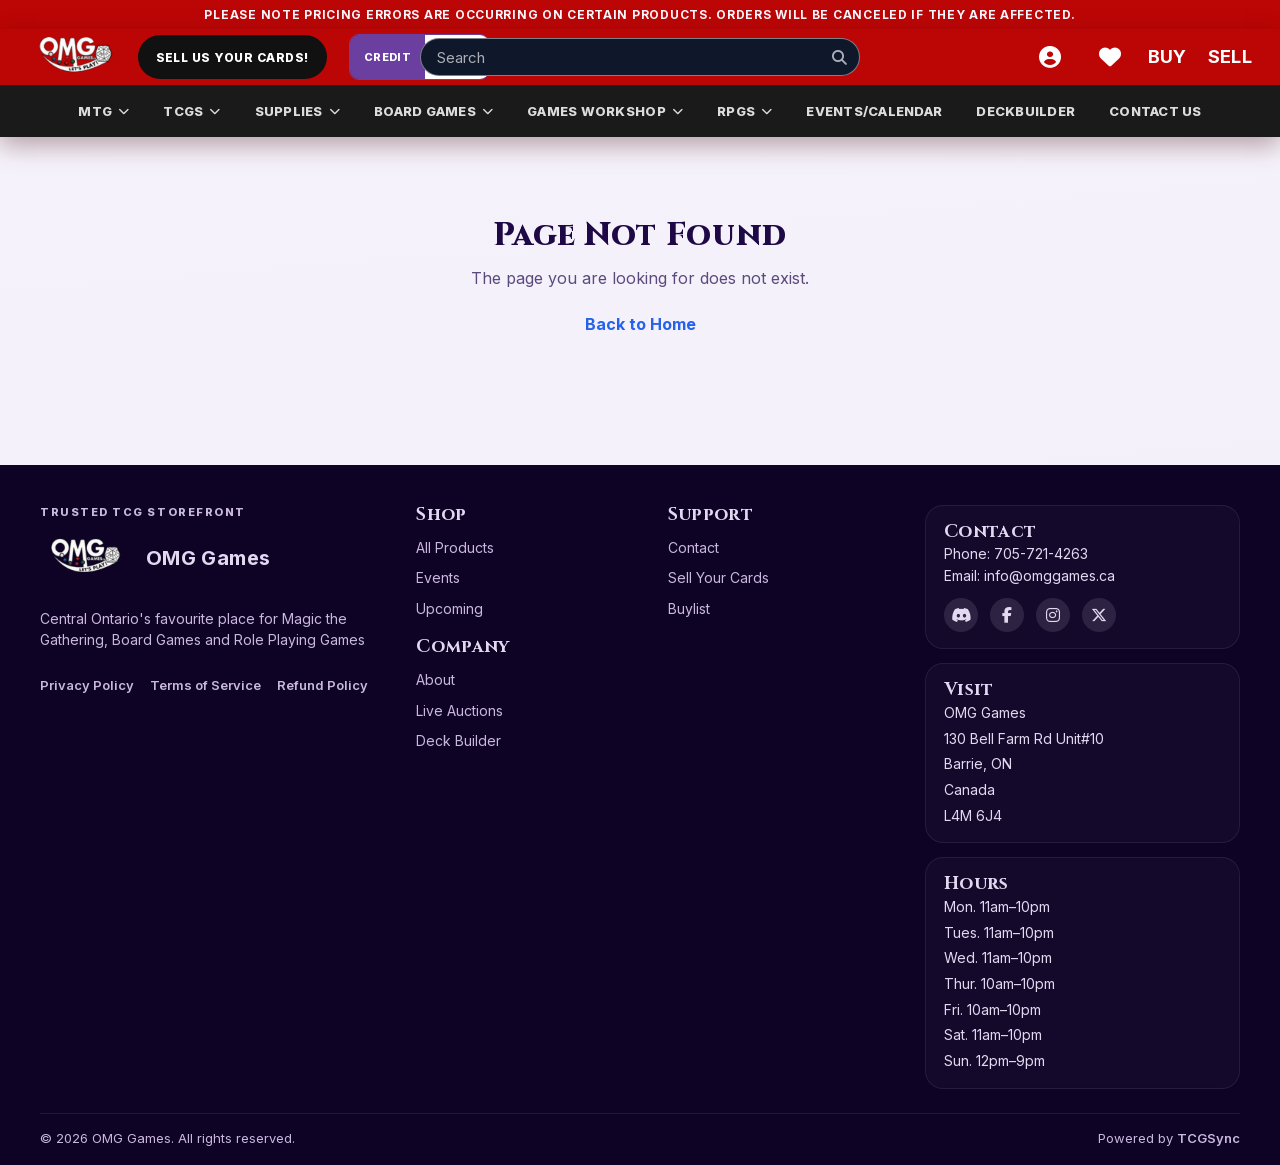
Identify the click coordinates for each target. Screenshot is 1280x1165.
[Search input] (640, 57)
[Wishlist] (1110, 57)
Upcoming (449, 608)
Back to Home (640, 324)
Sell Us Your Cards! (232, 57)
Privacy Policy (87, 685)
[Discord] (961, 615)
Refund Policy (322, 685)
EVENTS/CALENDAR (874, 111)
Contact (693, 547)
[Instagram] (1053, 615)
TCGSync (1208, 1138)
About (435, 679)
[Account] (1050, 57)
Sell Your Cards (718, 577)
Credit (388, 57)
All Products (455, 547)
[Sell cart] (1230, 57)
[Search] (839, 57)
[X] (1099, 615)
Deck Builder (458, 740)
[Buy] (1170, 57)
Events (438, 577)
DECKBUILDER (1025, 111)
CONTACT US (1155, 111)
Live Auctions (459, 710)
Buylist (689, 608)
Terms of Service (205, 685)
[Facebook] (1007, 615)
